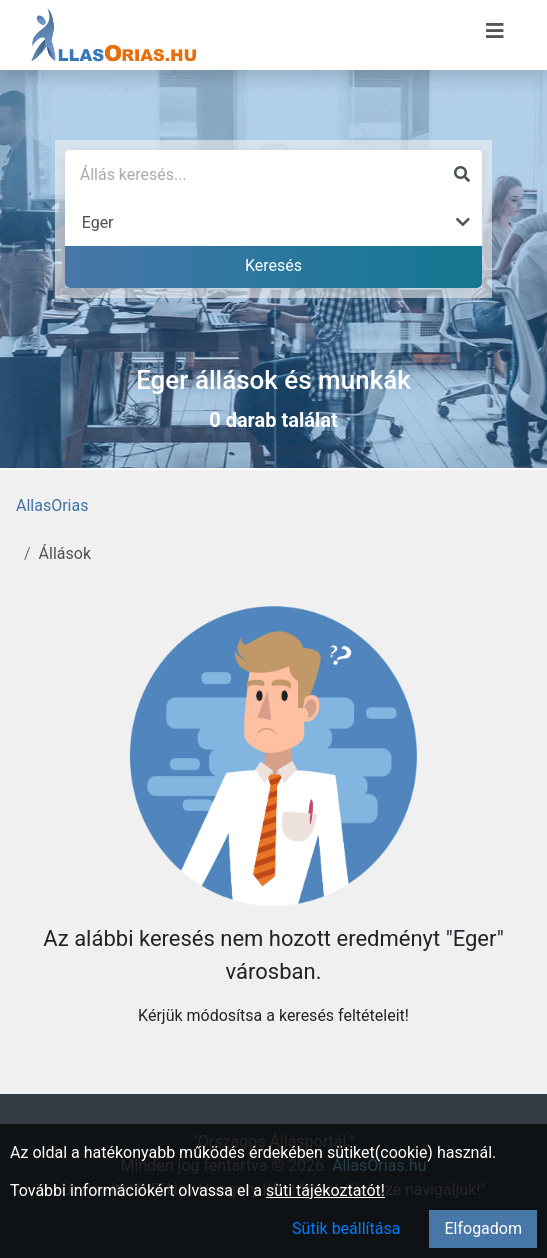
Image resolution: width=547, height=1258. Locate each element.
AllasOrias (52, 505)
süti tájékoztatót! (325, 1190)
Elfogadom (483, 1228)
